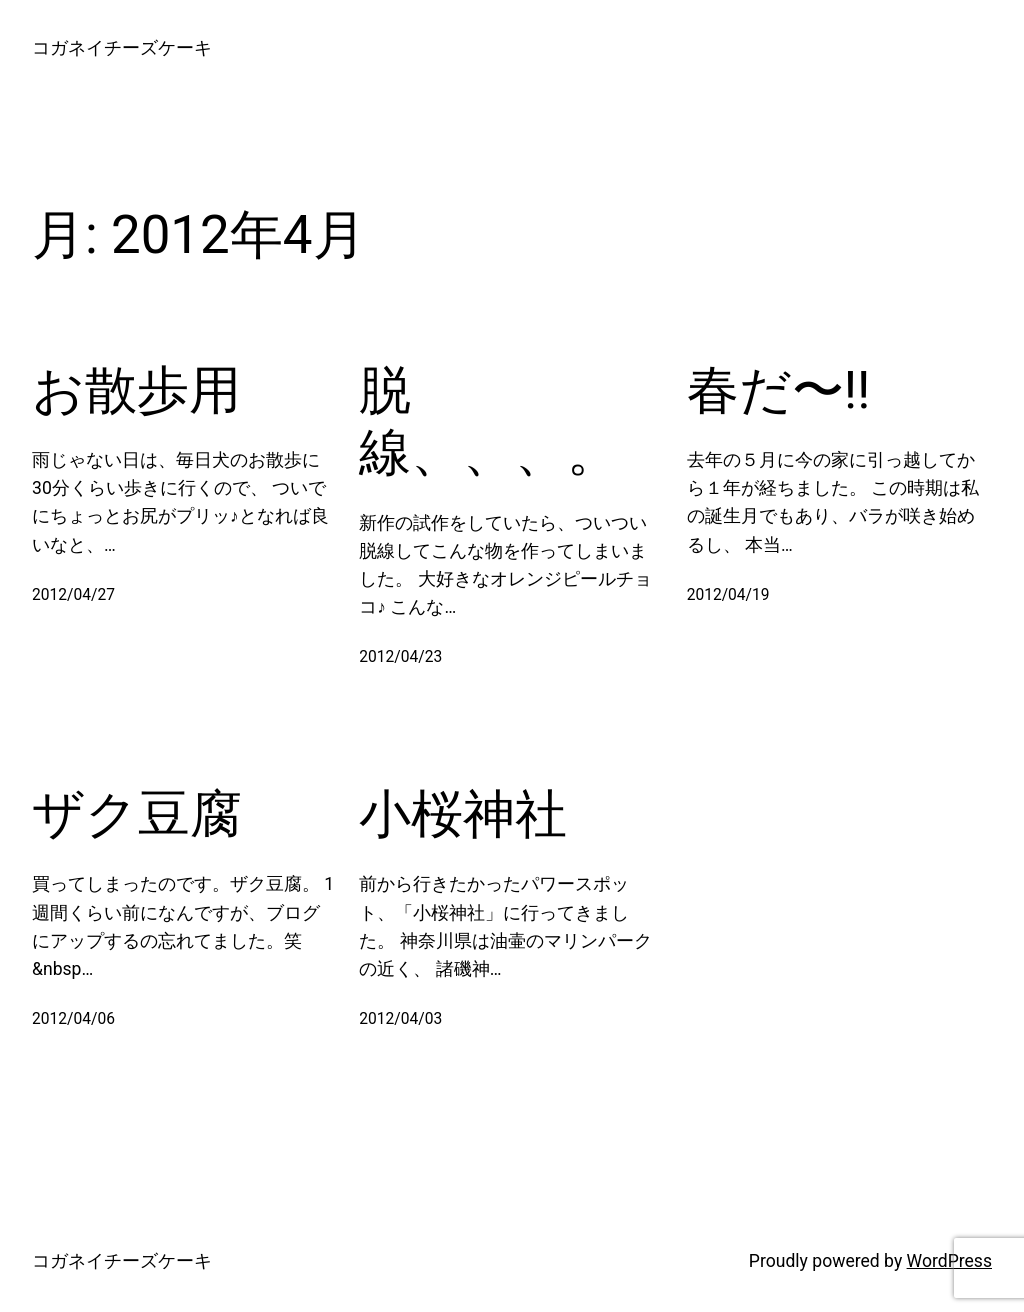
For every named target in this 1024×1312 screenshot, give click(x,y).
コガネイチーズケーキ (122, 48)
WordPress (949, 1261)
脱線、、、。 (489, 421)
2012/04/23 (400, 657)
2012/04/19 (728, 595)
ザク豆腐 (137, 814)
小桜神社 (463, 814)
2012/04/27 (73, 595)
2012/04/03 (400, 1019)
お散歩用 (136, 390)
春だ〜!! (779, 390)
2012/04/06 (73, 1019)
